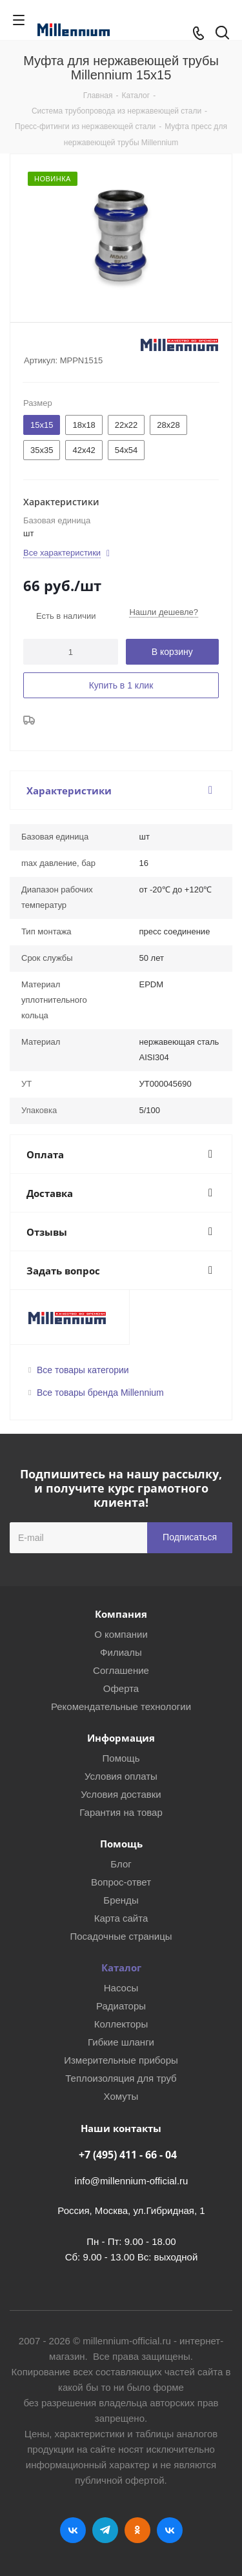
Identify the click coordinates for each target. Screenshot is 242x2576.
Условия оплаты (121, 1776)
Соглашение (121, 1670)
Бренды (120, 1900)
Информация (121, 1737)
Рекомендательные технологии (121, 1706)
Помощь (121, 1758)
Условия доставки (121, 1794)
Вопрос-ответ (121, 1882)
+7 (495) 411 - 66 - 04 (128, 2154)
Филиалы (121, 1652)
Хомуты (121, 2096)
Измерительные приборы (121, 2060)
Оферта (121, 1688)
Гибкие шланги (121, 2042)
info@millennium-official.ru (131, 2180)
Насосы (121, 1987)
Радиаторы (121, 2005)
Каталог (121, 1967)
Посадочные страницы (121, 1936)
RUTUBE (170, 2530)
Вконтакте (73, 2530)
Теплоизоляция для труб (120, 2078)
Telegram (105, 2530)
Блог (120, 1863)
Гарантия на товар (120, 1812)
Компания (121, 1613)
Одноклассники (137, 2530)
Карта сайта (121, 1918)
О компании (121, 1634)
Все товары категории (83, 1370)
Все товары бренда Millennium (100, 1392)
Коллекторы (121, 2023)
